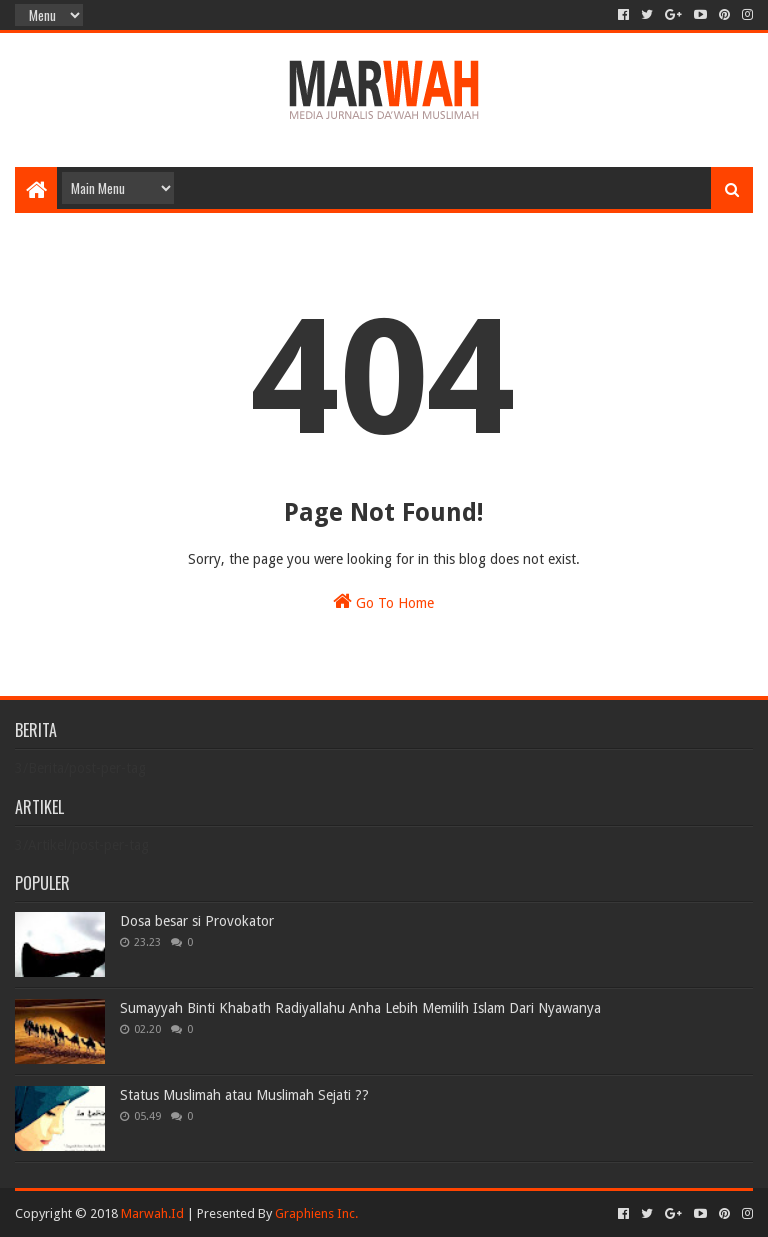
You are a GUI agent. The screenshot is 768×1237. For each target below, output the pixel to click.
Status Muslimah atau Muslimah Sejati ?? (244, 1095)
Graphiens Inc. (316, 1213)
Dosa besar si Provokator (197, 921)
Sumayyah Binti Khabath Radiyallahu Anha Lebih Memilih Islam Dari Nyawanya (360, 1008)
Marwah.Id (152, 1213)
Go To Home (383, 601)
